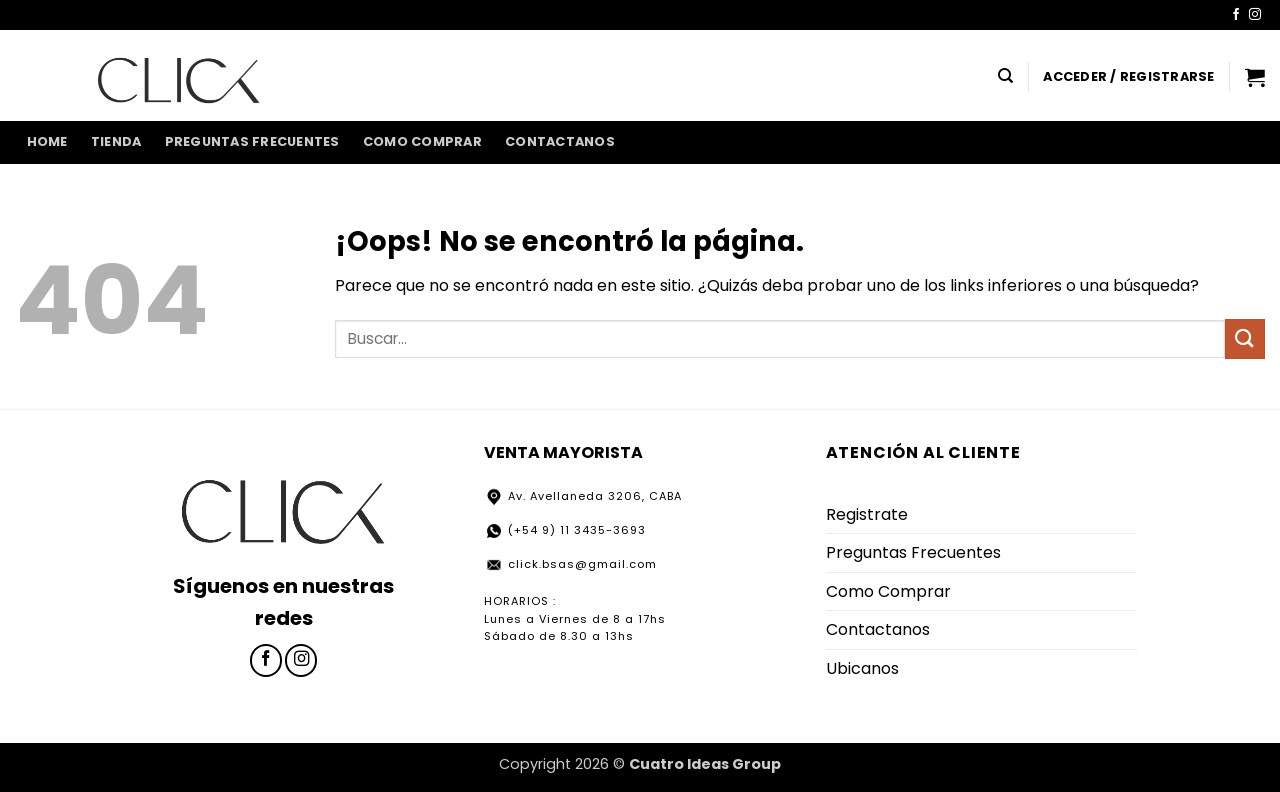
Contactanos (560, 141)
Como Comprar (422, 141)
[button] (1128, 77)
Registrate (867, 514)
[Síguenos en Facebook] (1236, 15)
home (47, 141)
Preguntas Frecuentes (252, 141)
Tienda (116, 141)
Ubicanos (862, 668)
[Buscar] (1005, 76)
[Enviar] (1245, 338)
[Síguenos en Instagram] (1255, 15)
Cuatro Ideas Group (705, 764)
